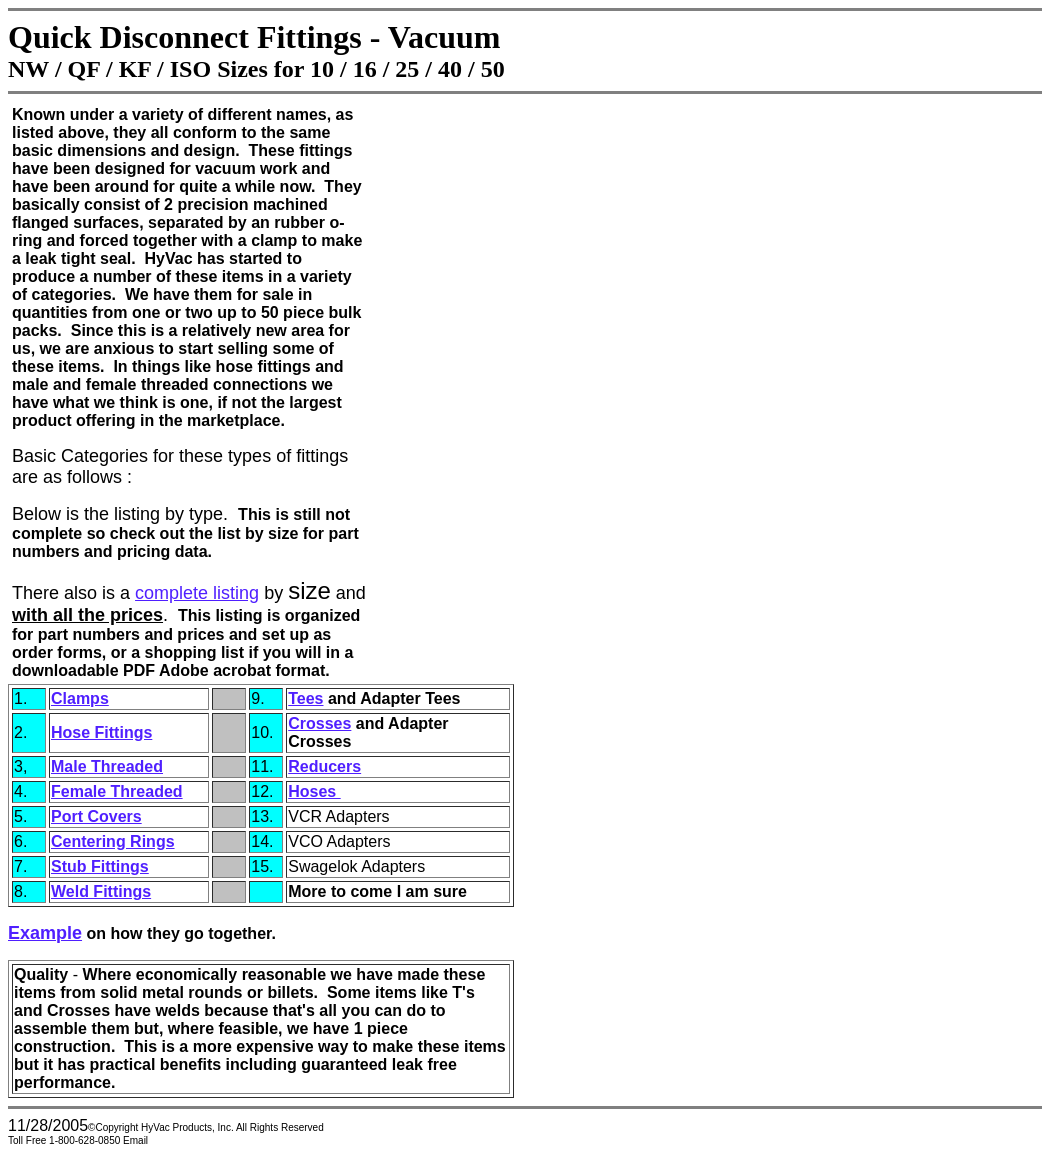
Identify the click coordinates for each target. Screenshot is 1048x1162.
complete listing (197, 593)
